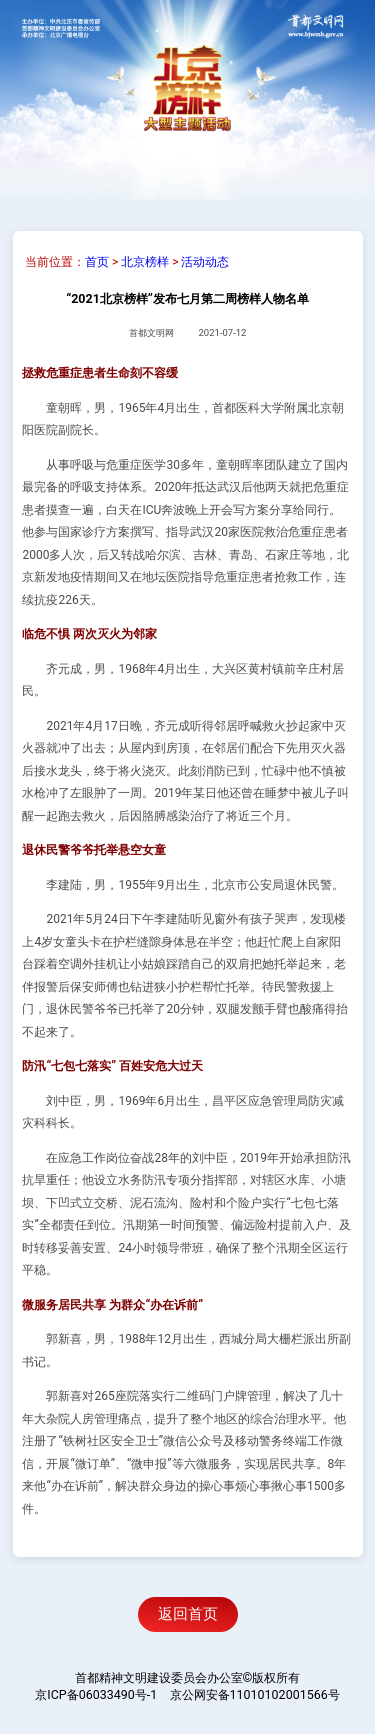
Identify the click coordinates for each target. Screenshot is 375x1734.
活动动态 (205, 262)
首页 (97, 262)
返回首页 (188, 1614)
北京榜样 (145, 262)
